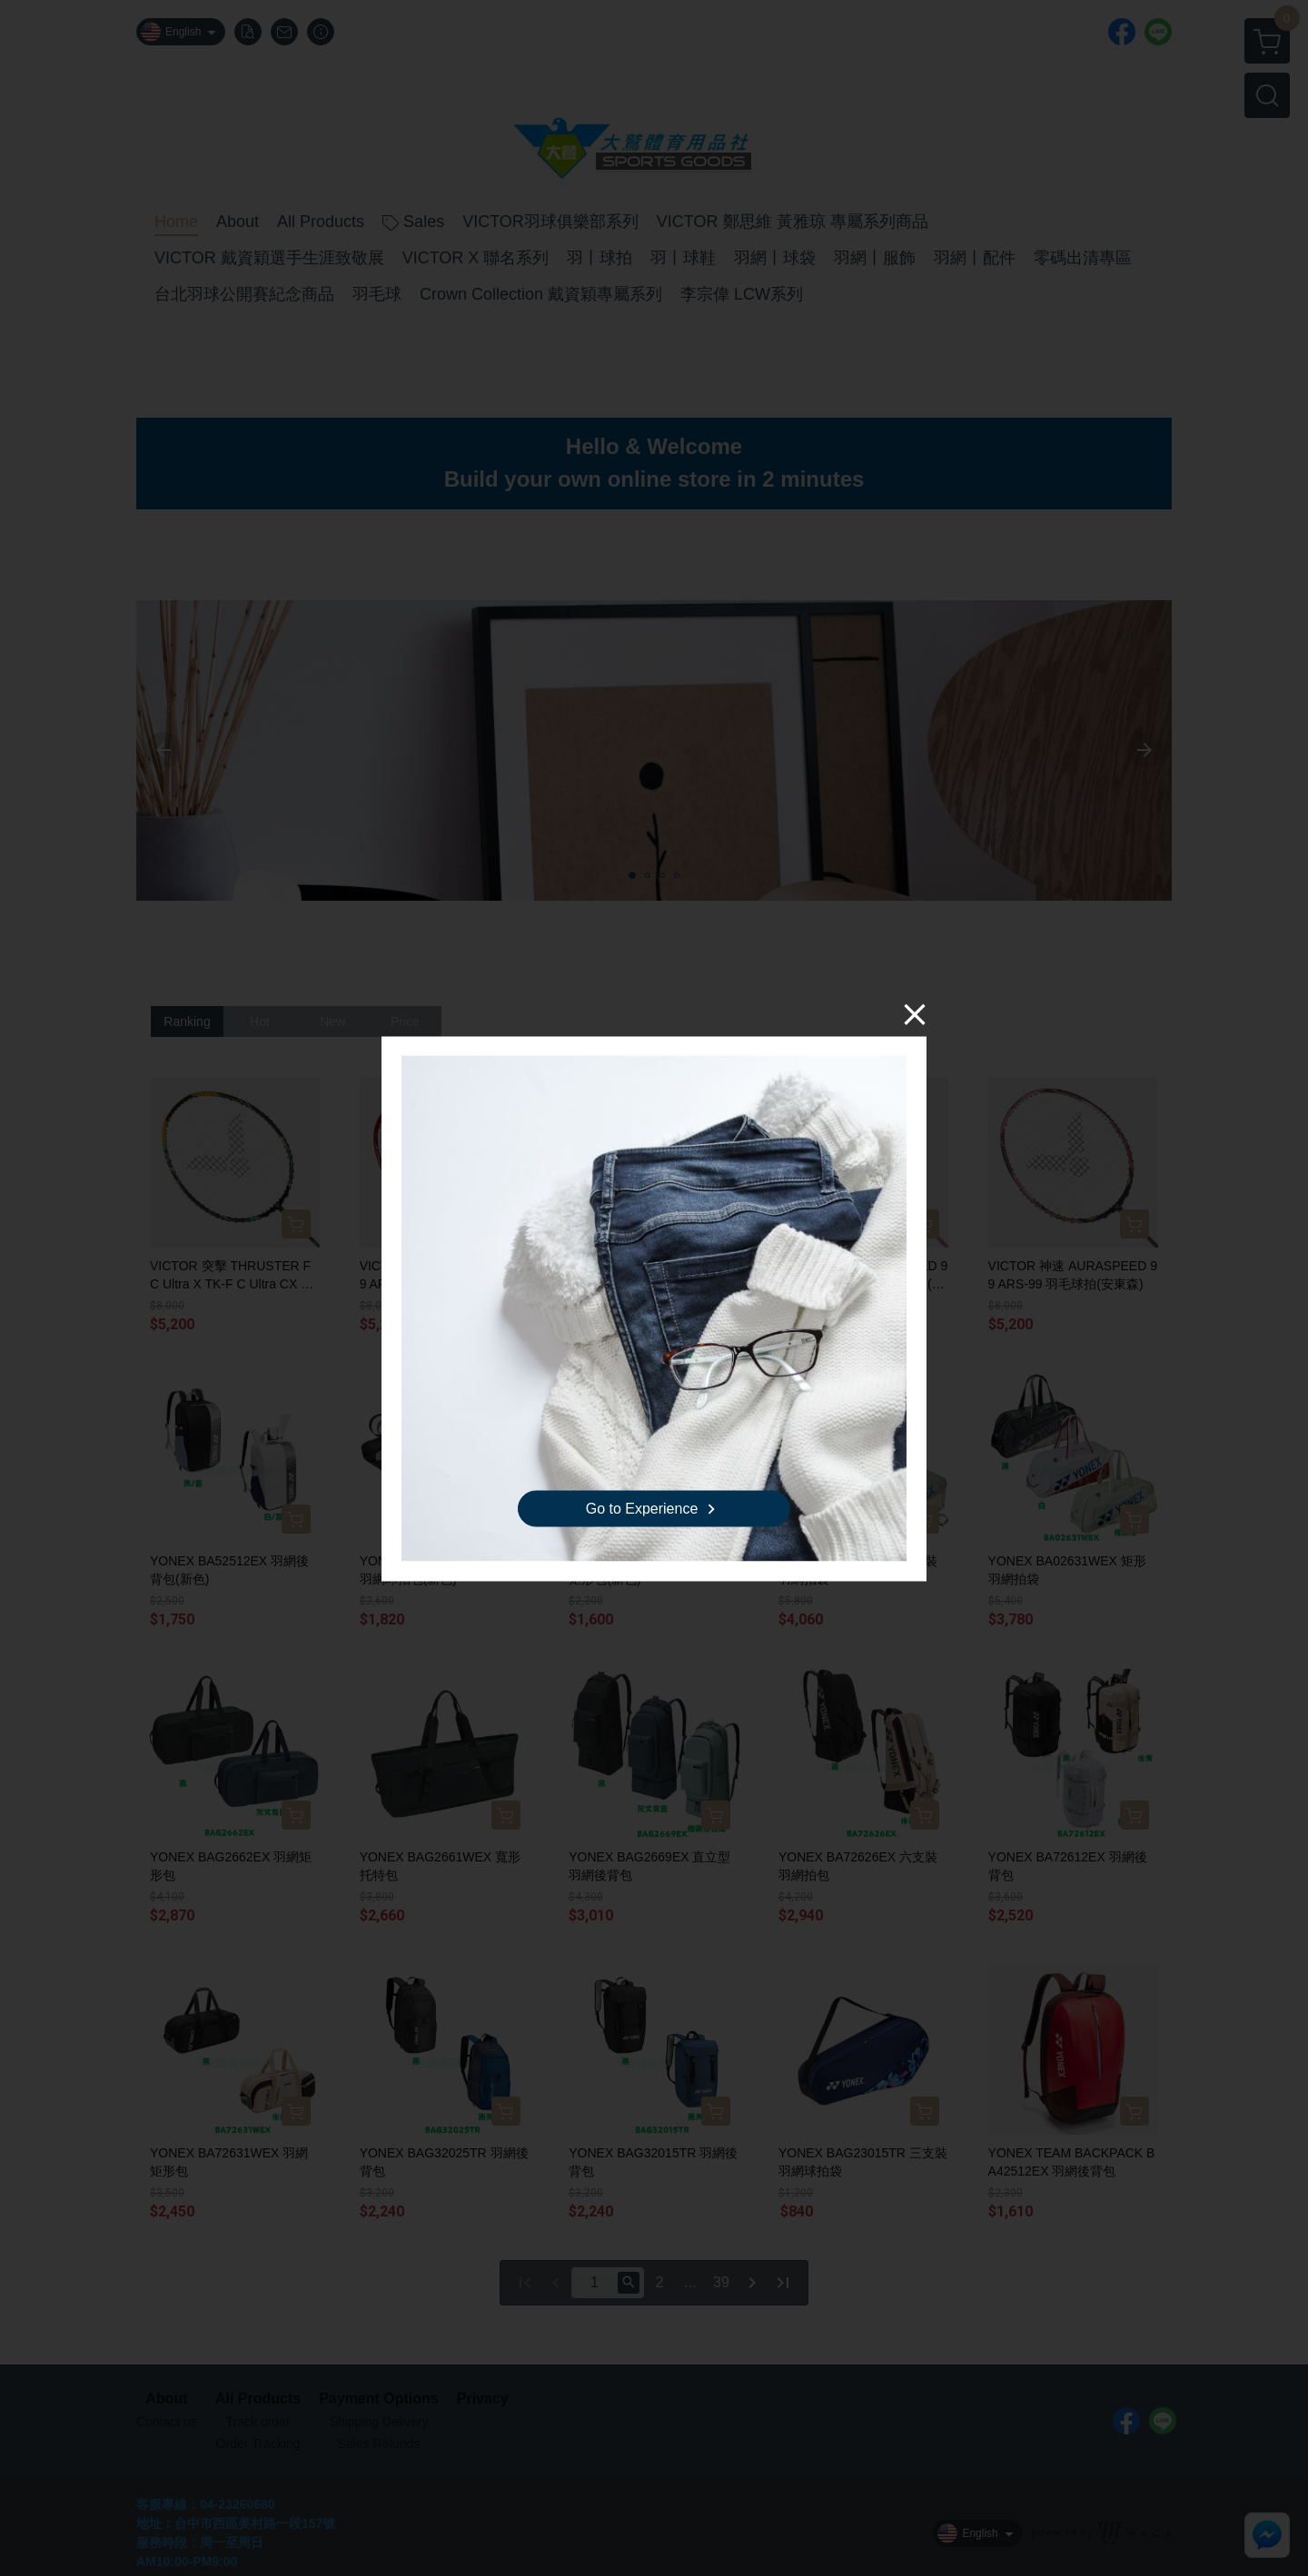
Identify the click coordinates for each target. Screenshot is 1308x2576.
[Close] (915, 1013)
